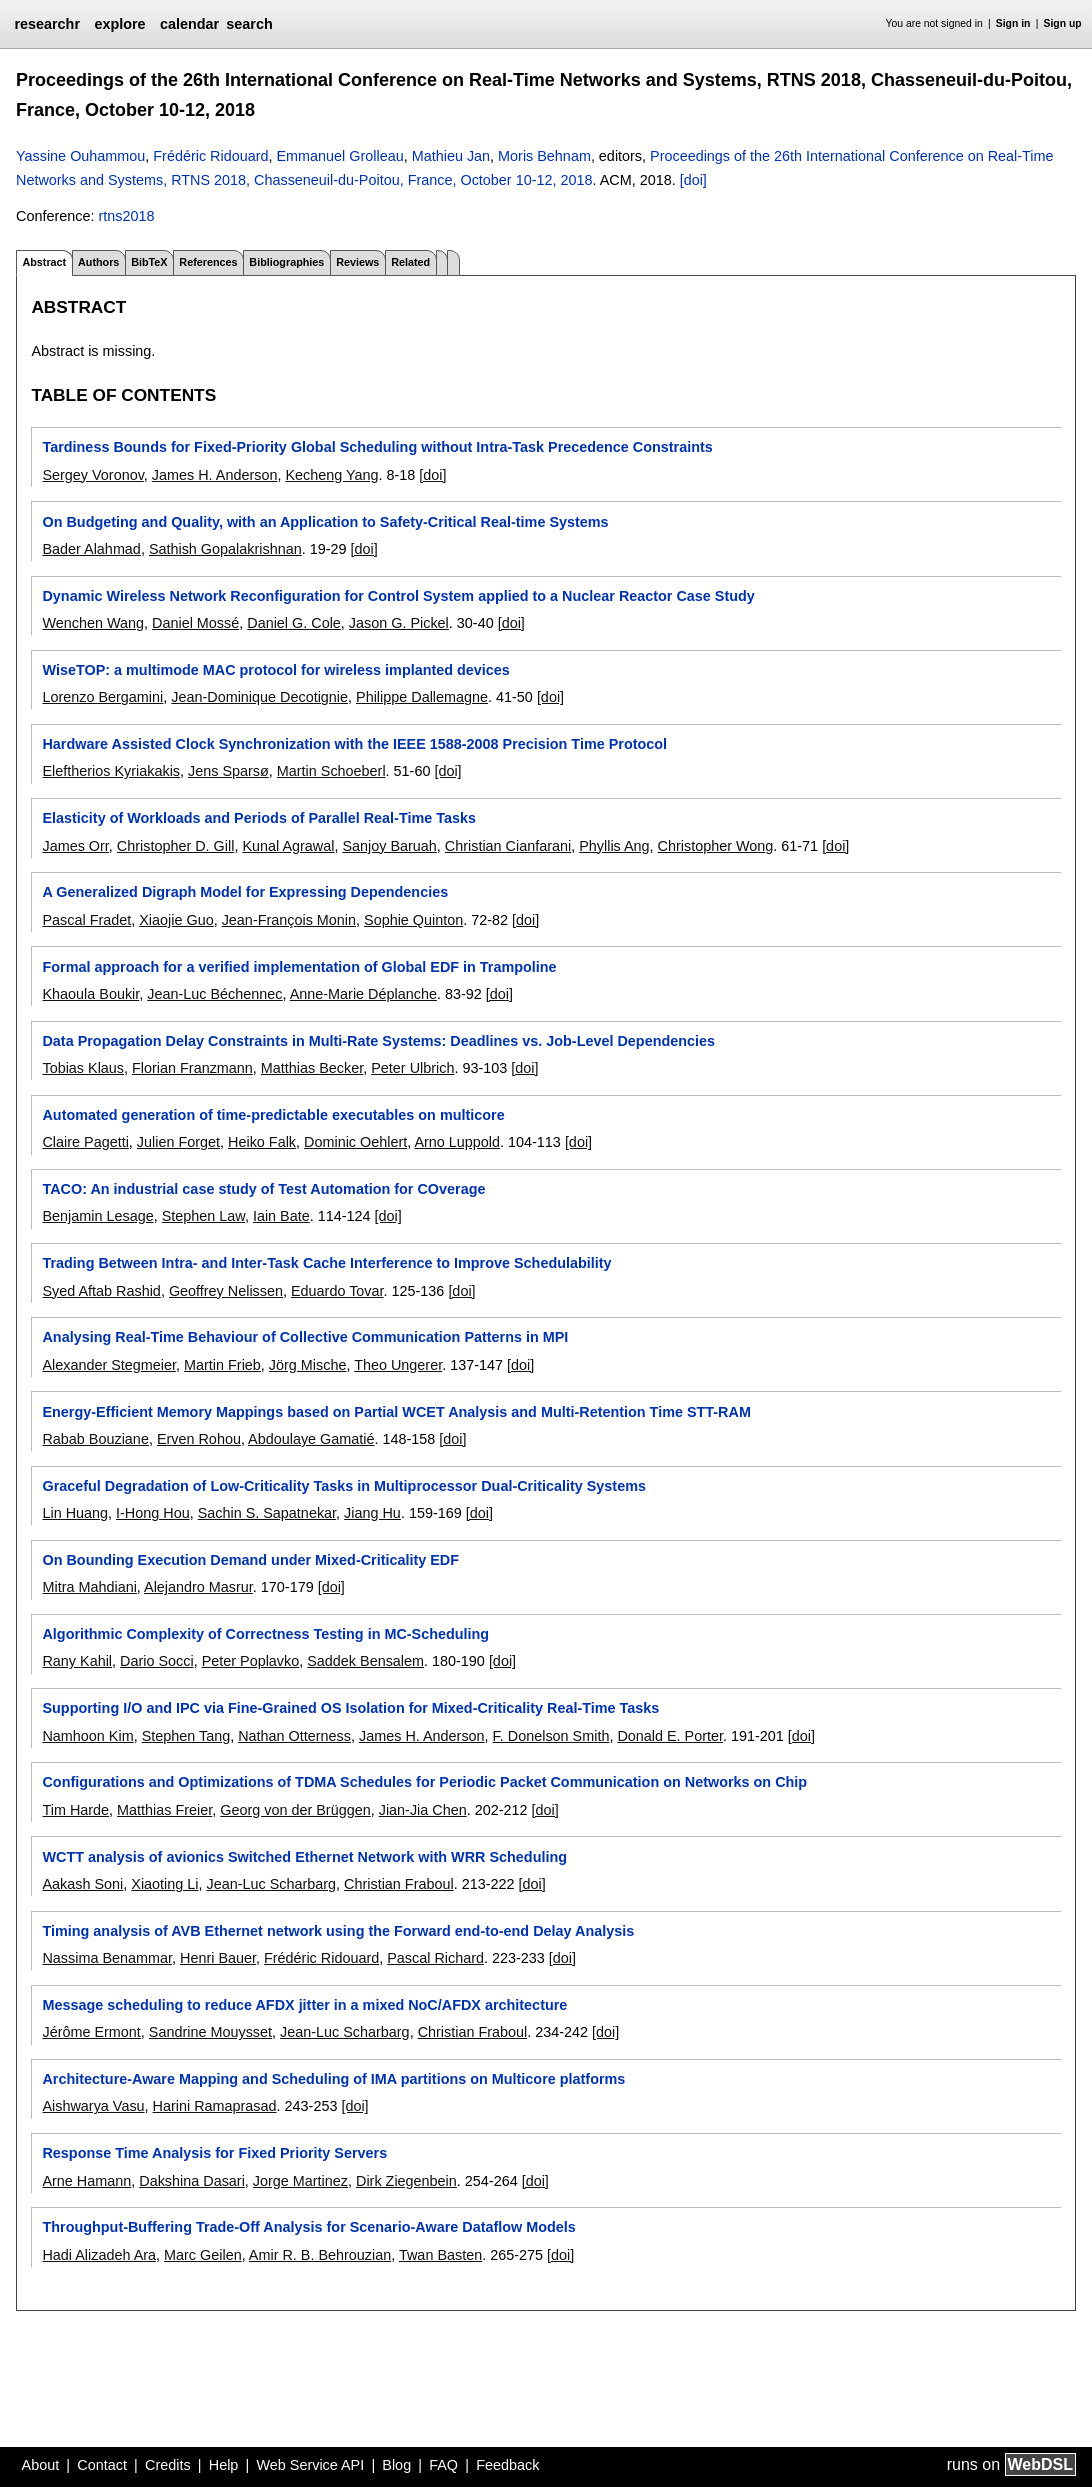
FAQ (443, 2465)
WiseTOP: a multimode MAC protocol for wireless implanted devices (275, 670)
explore (119, 24)
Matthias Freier (164, 1810)
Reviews (357, 262)
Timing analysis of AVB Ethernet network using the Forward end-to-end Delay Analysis (338, 1931)
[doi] (693, 180)
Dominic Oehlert (355, 1142)
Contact (102, 2465)
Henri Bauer (218, 1958)
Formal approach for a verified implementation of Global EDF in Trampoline (299, 967)
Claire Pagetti (85, 1142)
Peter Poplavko (251, 1661)
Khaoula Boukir (90, 994)
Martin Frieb (222, 1365)
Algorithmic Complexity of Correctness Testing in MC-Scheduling (265, 1634)
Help (224, 2465)
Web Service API (310, 2465)
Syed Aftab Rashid (101, 1291)
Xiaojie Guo (176, 920)
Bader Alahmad (91, 549)
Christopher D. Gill (176, 846)
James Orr (75, 846)
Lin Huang (75, 1513)
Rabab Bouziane (95, 1439)
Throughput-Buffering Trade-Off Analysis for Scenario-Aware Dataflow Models (308, 2227)
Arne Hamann (86, 2181)
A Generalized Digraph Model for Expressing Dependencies (245, 892)
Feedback (507, 2465)
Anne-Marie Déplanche (363, 994)
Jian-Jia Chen (423, 1810)
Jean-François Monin (289, 920)
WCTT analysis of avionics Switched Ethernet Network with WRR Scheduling (304, 1857)
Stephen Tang (186, 1736)
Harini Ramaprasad (215, 2106)
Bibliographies (286, 262)
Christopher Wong (716, 846)
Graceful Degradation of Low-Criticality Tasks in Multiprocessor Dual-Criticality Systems (344, 1486)
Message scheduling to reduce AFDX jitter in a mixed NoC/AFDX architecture (304, 2005)
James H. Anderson (215, 475)
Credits (168, 2465)
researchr (47, 24)
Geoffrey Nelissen (226, 1291)
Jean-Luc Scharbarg (272, 1884)
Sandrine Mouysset (210, 2032)
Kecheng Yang (331, 475)
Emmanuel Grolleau (340, 156)
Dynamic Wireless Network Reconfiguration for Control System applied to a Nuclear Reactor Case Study (398, 596)
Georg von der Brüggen (295, 1810)
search (249, 24)
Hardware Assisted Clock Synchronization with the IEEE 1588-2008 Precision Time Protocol (354, 744)
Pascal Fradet (86, 920)
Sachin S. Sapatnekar (267, 1513)
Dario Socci (157, 1661)
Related (410, 262)
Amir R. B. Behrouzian (320, 2255)
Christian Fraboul (399, 1884)
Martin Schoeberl (331, 771)
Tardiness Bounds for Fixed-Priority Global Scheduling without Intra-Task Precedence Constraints (377, 447)
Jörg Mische (308, 1365)
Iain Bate (281, 1216)
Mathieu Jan (451, 156)
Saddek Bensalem (365, 1661)
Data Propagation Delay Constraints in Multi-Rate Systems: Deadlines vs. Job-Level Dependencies (378, 1041)
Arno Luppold (457, 1142)
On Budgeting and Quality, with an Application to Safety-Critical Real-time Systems (325, 522)
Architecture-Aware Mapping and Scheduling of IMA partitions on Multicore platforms (333, 2079)
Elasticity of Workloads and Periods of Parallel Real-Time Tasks (258, 818)
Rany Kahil (77, 1661)
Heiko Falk (262, 1142)
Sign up (1063, 23)
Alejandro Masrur (198, 1587)
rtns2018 (126, 216)
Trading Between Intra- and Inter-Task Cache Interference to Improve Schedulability (326, 1263)
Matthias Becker (312, 1068)
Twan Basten (440, 2255)
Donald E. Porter (670, 1736)
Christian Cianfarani (508, 846)
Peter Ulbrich (412, 1068)
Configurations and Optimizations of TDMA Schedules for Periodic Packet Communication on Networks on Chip (424, 1782)
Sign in (1013, 23)
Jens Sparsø (228, 771)
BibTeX (149, 262)
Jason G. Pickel (399, 623)
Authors (98, 262)
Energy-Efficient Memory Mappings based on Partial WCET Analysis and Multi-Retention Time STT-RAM (396, 1412)
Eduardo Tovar (337, 1291)
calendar (189, 24)
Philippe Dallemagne (422, 697)
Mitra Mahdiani (89, 1587)
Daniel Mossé (195, 623)
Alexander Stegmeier (109, 1365)
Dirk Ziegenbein (406, 2181)
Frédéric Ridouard (210, 156)
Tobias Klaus (83, 1068)
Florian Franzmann (192, 1068)
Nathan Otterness (294, 1736)
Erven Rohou (199, 1439)
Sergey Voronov (92, 475)
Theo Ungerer (398, 1365)
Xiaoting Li (164, 1884)
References (208, 262)
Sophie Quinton (413, 920)
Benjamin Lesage (97, 1216)
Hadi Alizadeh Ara (99, 2255)
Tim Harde (75, 1810)
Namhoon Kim (87, 1736)
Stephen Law (203, 1216)
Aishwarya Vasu (93, 2106)
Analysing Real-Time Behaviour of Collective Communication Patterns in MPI (305, 1337)
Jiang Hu (372, 1513)
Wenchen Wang (93, 623)
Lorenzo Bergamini (102, 697)
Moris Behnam (544, 156)
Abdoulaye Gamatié (311, 1439)
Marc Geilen (203, 2255)
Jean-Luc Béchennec (214, 994)
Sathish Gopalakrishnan (225, 549)
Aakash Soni (82, 1884)
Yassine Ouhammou (80, 156)
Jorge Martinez (300, 2181)
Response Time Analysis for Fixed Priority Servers (214, 2153)
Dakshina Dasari (192, 2181)
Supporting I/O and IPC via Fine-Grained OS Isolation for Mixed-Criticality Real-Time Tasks (350, 1708)
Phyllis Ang (614, 846)
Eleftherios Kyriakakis (111, 771)
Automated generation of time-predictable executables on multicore (273, 1115)
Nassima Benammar (107, 1958)
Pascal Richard (435, 1958)
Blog (396, 2465)
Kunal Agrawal (288, 846)
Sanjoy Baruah (389, 846)
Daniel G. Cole (294, 623)
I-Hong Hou (153, 1513)
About (41, 2465)
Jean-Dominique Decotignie (259, 697)
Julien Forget (178, 1142)
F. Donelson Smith (551, 1736)
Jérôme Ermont (91, 2032)
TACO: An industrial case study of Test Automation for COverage (263, 1189)
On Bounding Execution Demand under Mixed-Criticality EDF (250, 1560)
